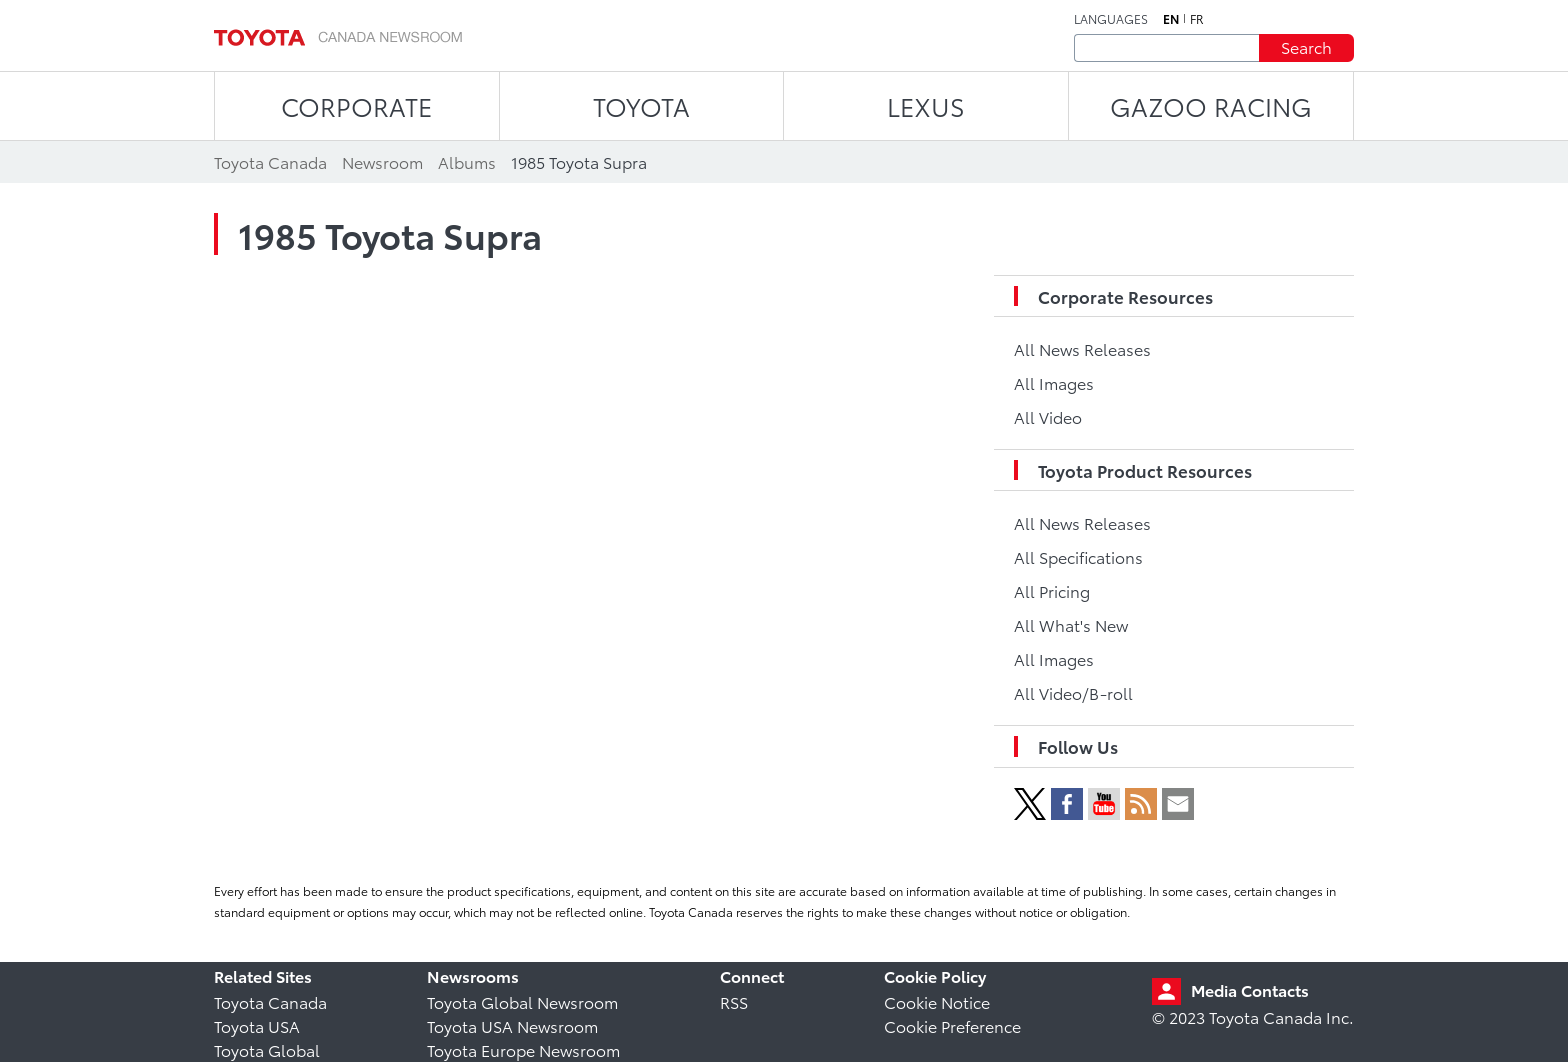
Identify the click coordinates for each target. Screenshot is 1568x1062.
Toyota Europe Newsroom (523, 1049)
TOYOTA (641, 105)
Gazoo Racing (1211, 105)
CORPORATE (356, 105)
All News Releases (1082, 348)
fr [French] (1197, 19)
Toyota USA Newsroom (512, 1025)
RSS (734, 1001)
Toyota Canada (270, 1001)
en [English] (1171, 19)
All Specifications (1078, 556)
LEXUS (926, 105)
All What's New (1071, 624)
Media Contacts (1250, 989)
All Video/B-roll (1073, 692)
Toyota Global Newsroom (522, 1001)
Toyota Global (267, 1049)
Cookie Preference (952, 1025)
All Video (1048, 416)
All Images (1054, 382)
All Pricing (1052, 590)
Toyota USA (257, 1025)
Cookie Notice (937, 1001)
